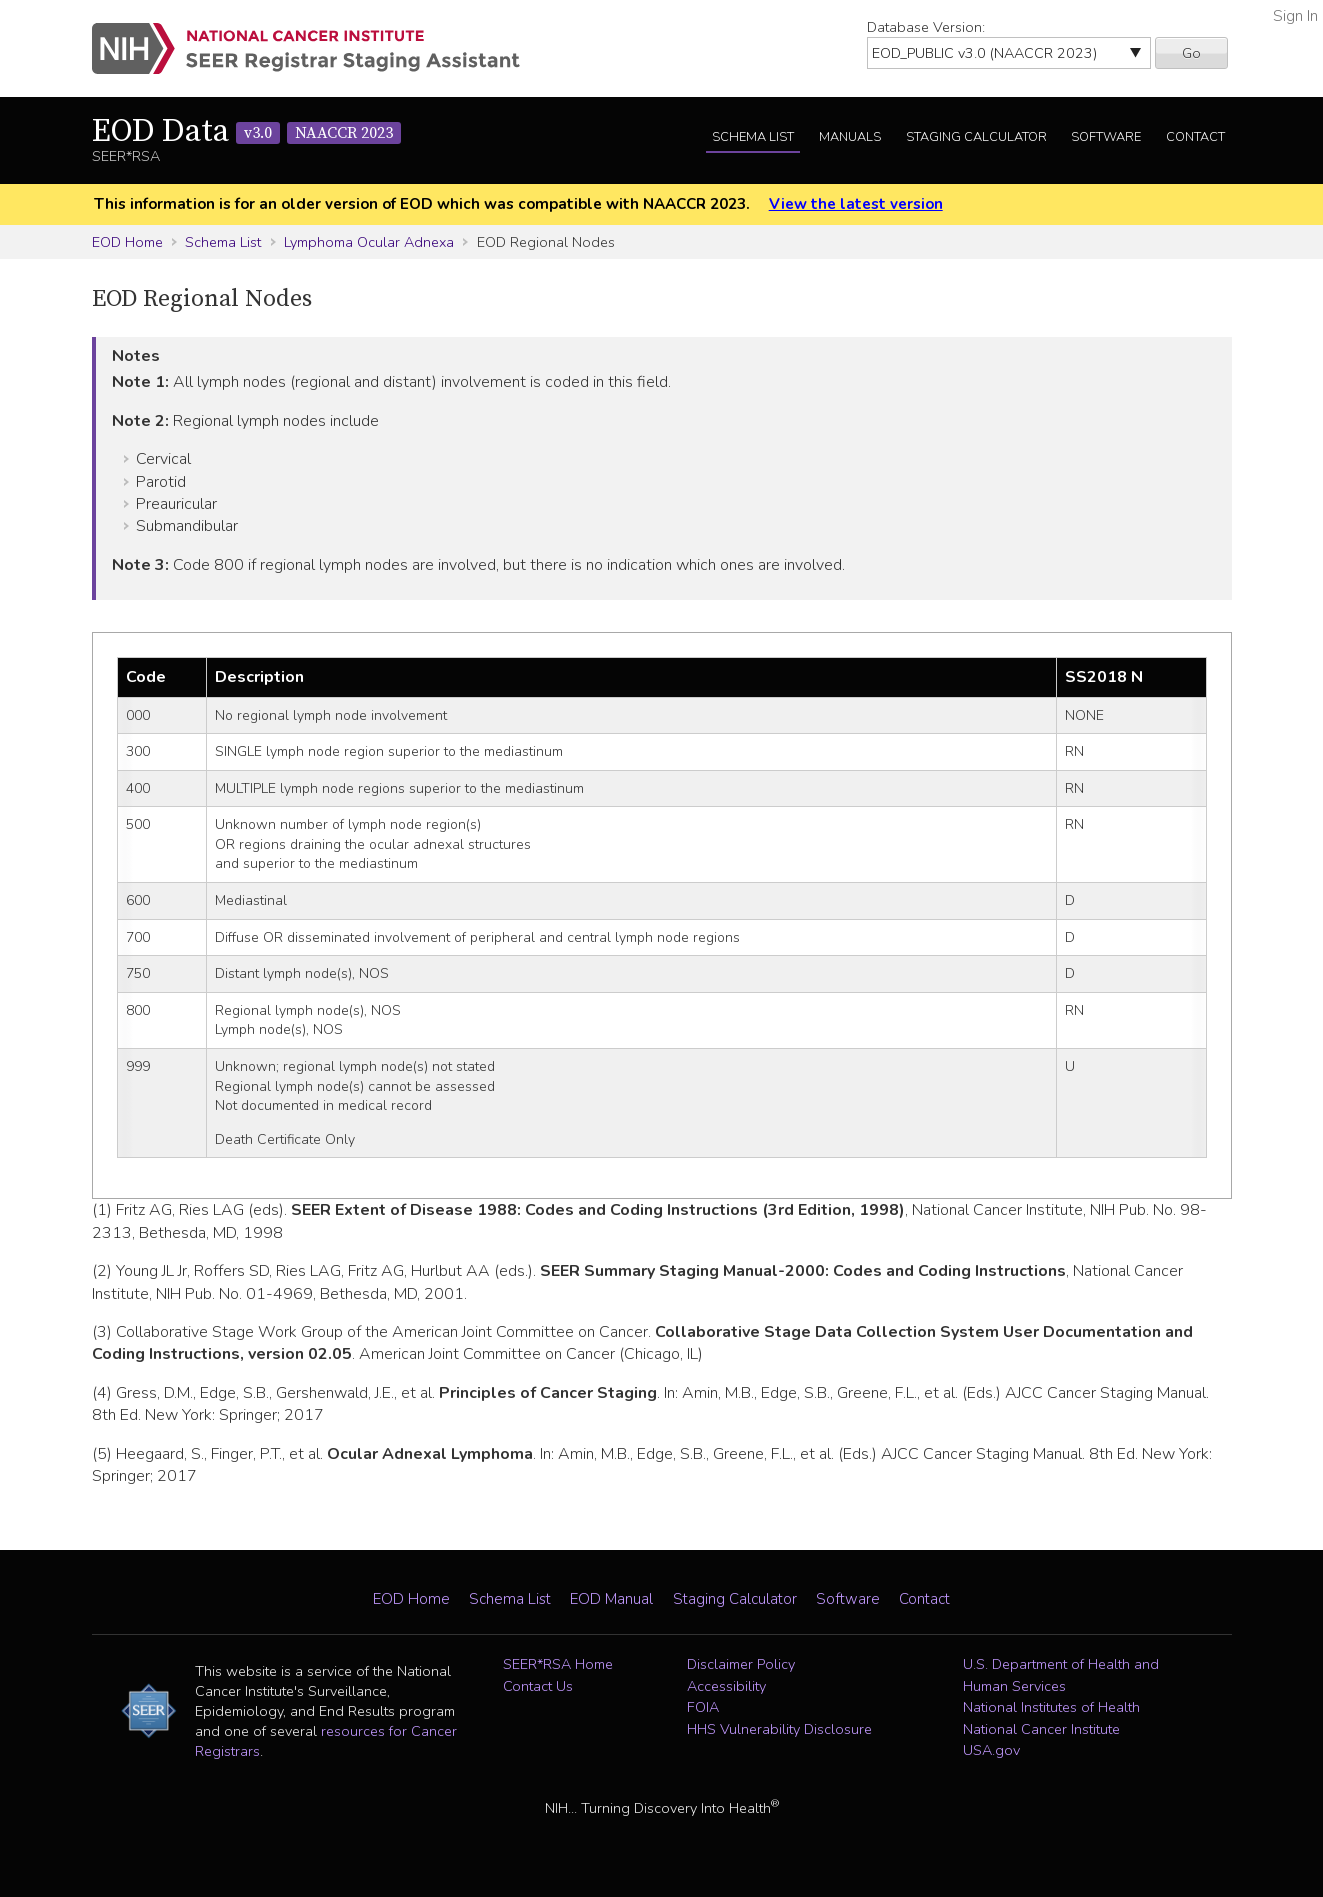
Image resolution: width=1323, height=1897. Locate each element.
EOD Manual (611, 1599)
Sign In (1295, 16)
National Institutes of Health (1051, 1707)
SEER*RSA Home (558, 1664)
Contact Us (538, 1686)
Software (1106, 137)
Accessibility (726, 1686)
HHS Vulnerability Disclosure (779, 1729)
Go (1191, 53)
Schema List (753, 137)
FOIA (703, 1707)
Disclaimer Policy (741, 1664)
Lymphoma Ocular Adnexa (369, 242)
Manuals (850, 137)
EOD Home (127, 242)
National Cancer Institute (1041, 1729)
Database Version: (926, 27)
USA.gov (991, 1750)
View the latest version (856, 204)
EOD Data (246, 132)
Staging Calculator (976, 137)
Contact (1195, 137)
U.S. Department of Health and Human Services (1061, 1675)
